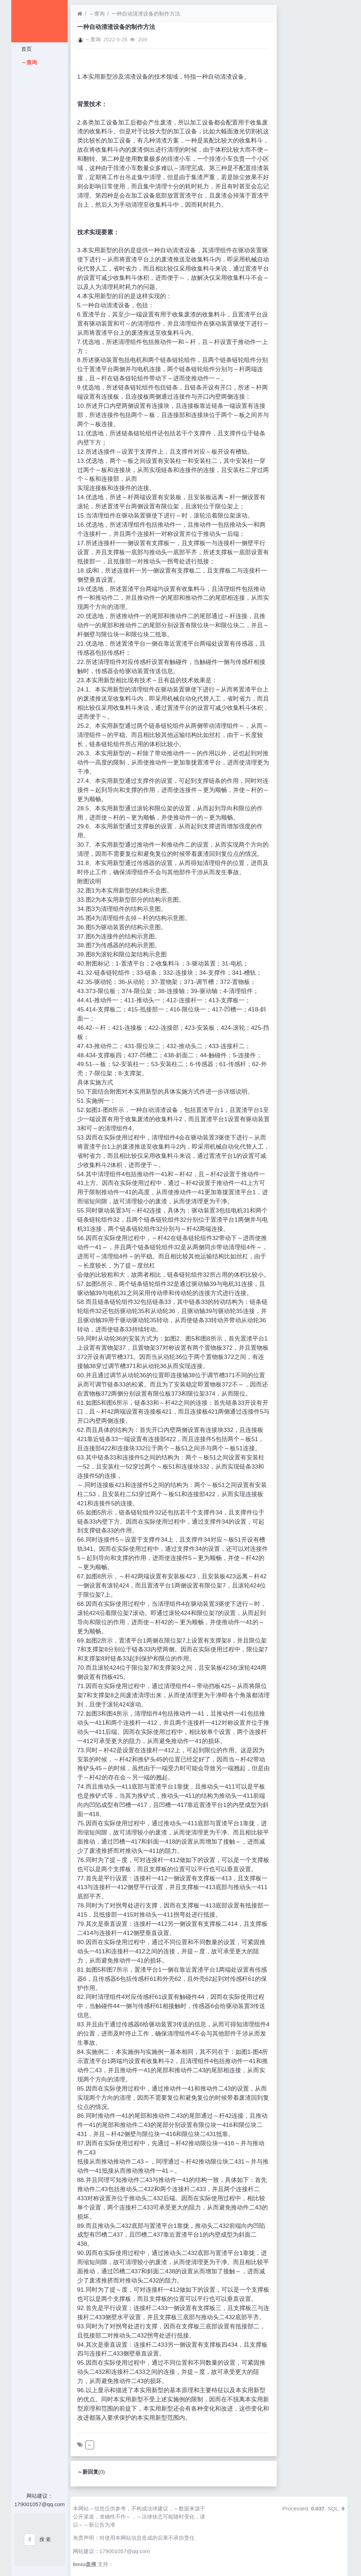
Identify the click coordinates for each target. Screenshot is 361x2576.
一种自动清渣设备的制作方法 (145, 14)
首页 (26, 49)
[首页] (79, 14)
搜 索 (45, 2539)
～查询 (28, 62)
